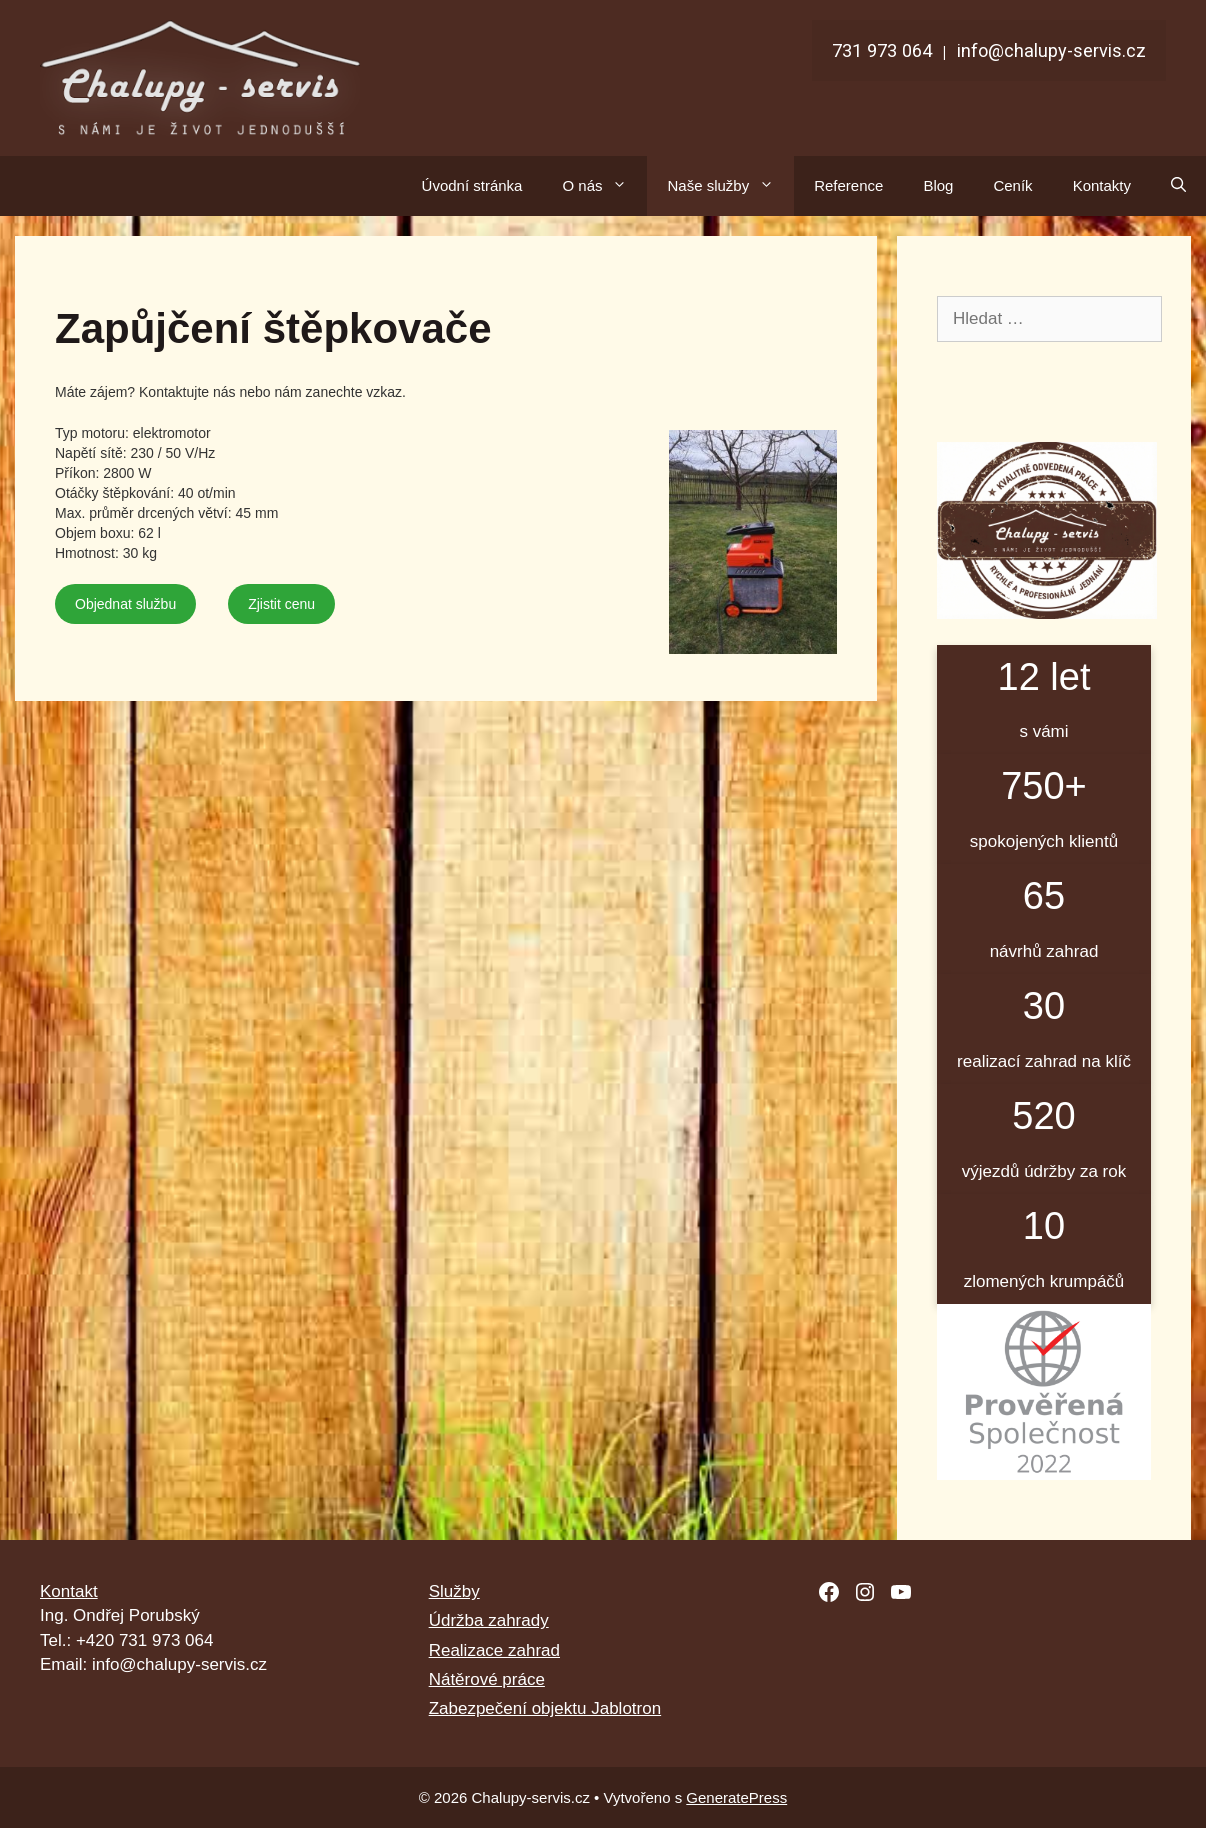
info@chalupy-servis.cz (1051, 50)
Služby (454, 1591)
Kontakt (69, 1591)
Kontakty (1102, 185)
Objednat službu (125, 604)
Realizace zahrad (494, 1650)
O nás (604, 186)
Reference (848, 185)
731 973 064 (882, 50)
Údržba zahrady (489, 1620)
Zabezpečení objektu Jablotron (545, 1708)
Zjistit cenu (281, 604)
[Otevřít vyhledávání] (1178, 186)
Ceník (1012, 185)
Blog (938, 185)
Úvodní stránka (472, 185)
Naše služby (730, 186)
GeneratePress (736, 1797)
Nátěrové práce (487, 1679)
